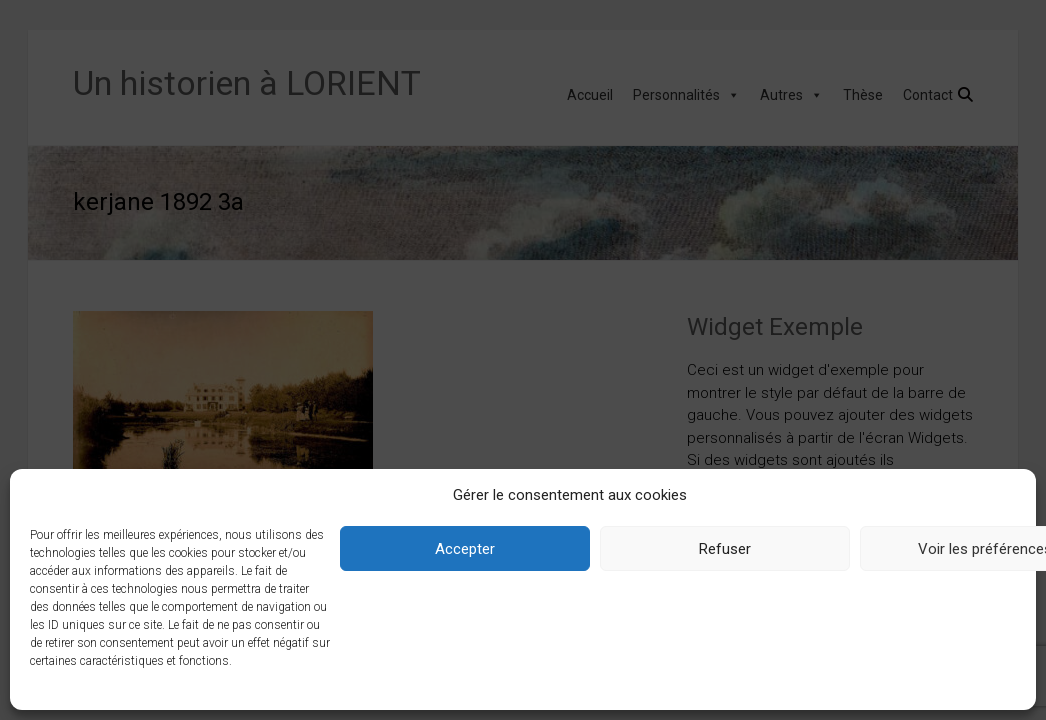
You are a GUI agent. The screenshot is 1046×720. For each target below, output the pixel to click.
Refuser (725, 549)
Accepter (465, 549)
